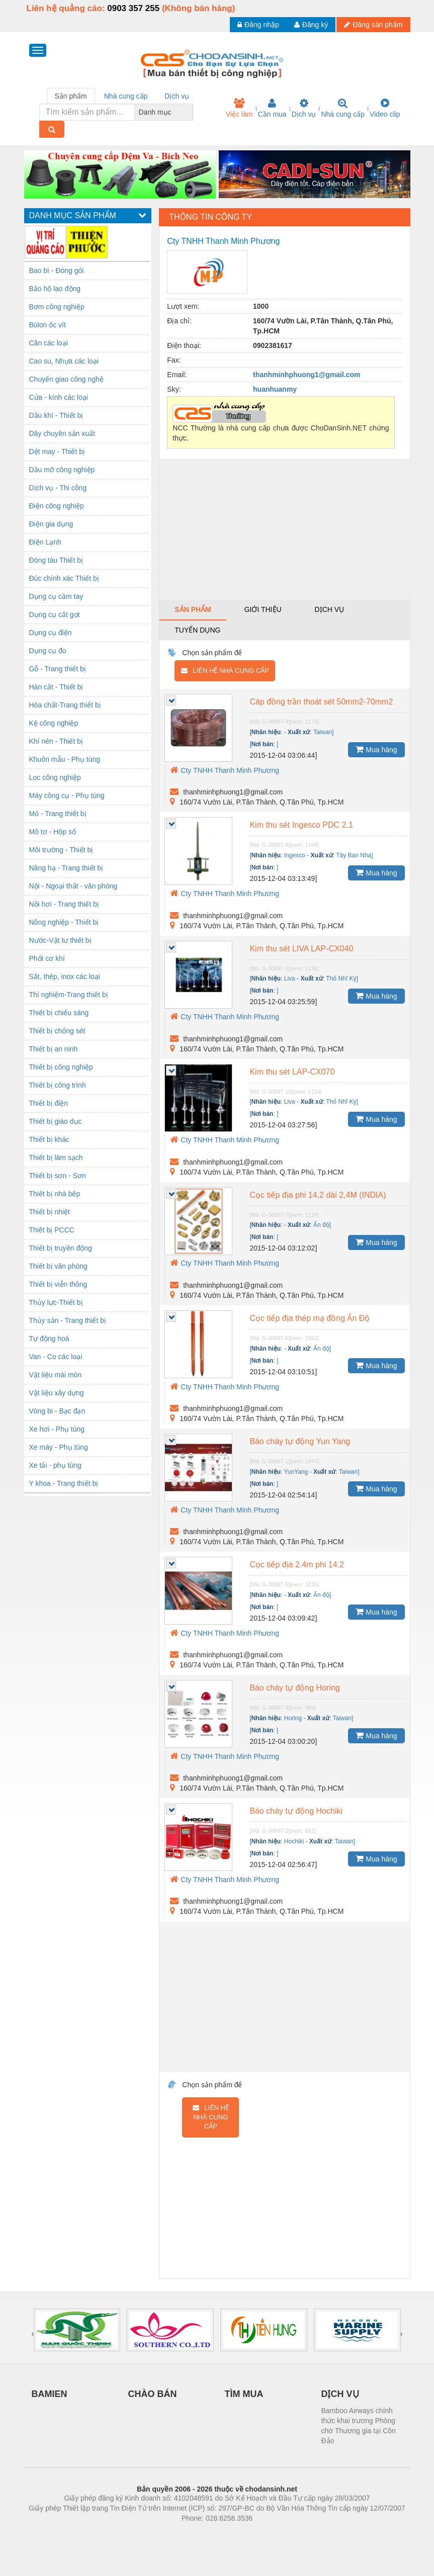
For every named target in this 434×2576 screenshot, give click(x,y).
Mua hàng (376, 749)
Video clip (385, 108)
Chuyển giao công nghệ (66, 379)
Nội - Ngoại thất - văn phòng (73, 886)
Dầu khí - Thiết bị (56, 415)
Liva (289, 978)
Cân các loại (48, 343)
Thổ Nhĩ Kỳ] (342, 978)
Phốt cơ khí (47, 958)
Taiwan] (323, 732)
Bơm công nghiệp (56, 307)
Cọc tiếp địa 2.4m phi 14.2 (296, 1564)
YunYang (296, 1471)
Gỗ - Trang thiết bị (57, 669)
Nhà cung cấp (343, 108)
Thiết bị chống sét (57, 1031)
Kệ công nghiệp (53, 723)
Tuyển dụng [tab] (197, 630)
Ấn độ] (322, 1224)
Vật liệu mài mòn (55, 1375)
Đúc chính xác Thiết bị (64, 578)
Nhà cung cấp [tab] (126, 96)
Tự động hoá (49, 1339)
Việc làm (239, 108)
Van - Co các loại (55, 1357)
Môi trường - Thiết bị (61, 850)
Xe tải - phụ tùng (55, 1465)
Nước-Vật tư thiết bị (60, 940)
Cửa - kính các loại (58, 397)
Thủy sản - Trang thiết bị (68, 1320)
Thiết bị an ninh (53, 1049)
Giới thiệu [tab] (263, 609)
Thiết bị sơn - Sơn (57, 1176)
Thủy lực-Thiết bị (56, 1302)
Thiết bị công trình (57, 1085)
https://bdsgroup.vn (204, 2533)
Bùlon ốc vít (47, 325)
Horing (293, 1718)
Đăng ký (311, 25)
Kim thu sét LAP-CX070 (291, 1072)
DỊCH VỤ (340, 2394)
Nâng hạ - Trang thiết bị (66, 868)
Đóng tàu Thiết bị (56, 560)
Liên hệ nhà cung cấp (225, 670)
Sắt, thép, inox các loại (64, 976)
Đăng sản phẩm (373, 25)
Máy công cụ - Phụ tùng (67, 795)
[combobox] (190, 112)
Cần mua (272, 108)
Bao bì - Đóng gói (56, 271)
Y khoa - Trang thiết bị (64, 1483)
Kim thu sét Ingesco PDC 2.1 (301, 825)
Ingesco (294, 855)
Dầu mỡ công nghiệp (62, 470)
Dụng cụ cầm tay (56, 596)
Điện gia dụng (51, 524)
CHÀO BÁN (152, 2394)
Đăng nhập (258, 25)
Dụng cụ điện (50, 633)
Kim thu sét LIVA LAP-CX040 (301, 948)
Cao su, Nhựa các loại (64, 361)
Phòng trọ (153, 2533)
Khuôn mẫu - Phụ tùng (65, 759)
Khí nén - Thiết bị (56, 741)
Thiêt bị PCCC (51, 1230)
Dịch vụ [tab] (176, 96)
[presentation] (33, 2334)
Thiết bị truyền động (60, 1248)
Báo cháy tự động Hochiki (295, 1811)
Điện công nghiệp (56, 506)
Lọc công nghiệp (55, 777)
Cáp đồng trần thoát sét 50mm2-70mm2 (321, 701)
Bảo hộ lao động (55, 289)
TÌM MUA (244, 2394)
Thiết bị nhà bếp (54, 1194)
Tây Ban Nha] (354, 855)
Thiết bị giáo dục (55, 1121)
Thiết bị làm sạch (56, 1157)
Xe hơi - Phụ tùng (57, 1429)
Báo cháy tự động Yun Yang (299, 1441)
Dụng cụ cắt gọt (54, 614)
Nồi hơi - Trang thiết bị (64, 904)
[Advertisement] (284, 529)
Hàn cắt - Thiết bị (56, 687)
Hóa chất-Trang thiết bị (65, 705)
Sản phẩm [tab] (71, 96)
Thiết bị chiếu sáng (59, 1013)
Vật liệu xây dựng (56, 1393)
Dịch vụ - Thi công (58, 488)
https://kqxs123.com (265, 2533)
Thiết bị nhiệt (49, 1212)
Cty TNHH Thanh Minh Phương (224, 770)
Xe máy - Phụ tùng (58, 1447)
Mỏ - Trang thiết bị (57, 814)
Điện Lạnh (45, 542)
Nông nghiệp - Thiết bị (64, 922)
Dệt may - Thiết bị (57, 452)
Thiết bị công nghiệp (61, 1067)
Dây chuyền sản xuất (62, 433)
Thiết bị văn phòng (58, 1266)
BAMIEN (49, 2394)
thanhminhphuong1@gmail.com (307, 375)
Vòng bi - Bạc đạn (57, 1411)
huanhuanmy (275, 389)
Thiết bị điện (48, 1103)
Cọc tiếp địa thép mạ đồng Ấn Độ (309, 1318)
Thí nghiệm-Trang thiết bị (68, 995)
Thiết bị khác (49, 1139)
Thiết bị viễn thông (58, 1284)
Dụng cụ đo (47, 651)
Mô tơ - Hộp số (52, 832)
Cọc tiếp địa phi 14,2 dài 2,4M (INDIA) (317, 1195)
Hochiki (294, 1841)
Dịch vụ (304, 108)
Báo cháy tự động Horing (294, 1687)
